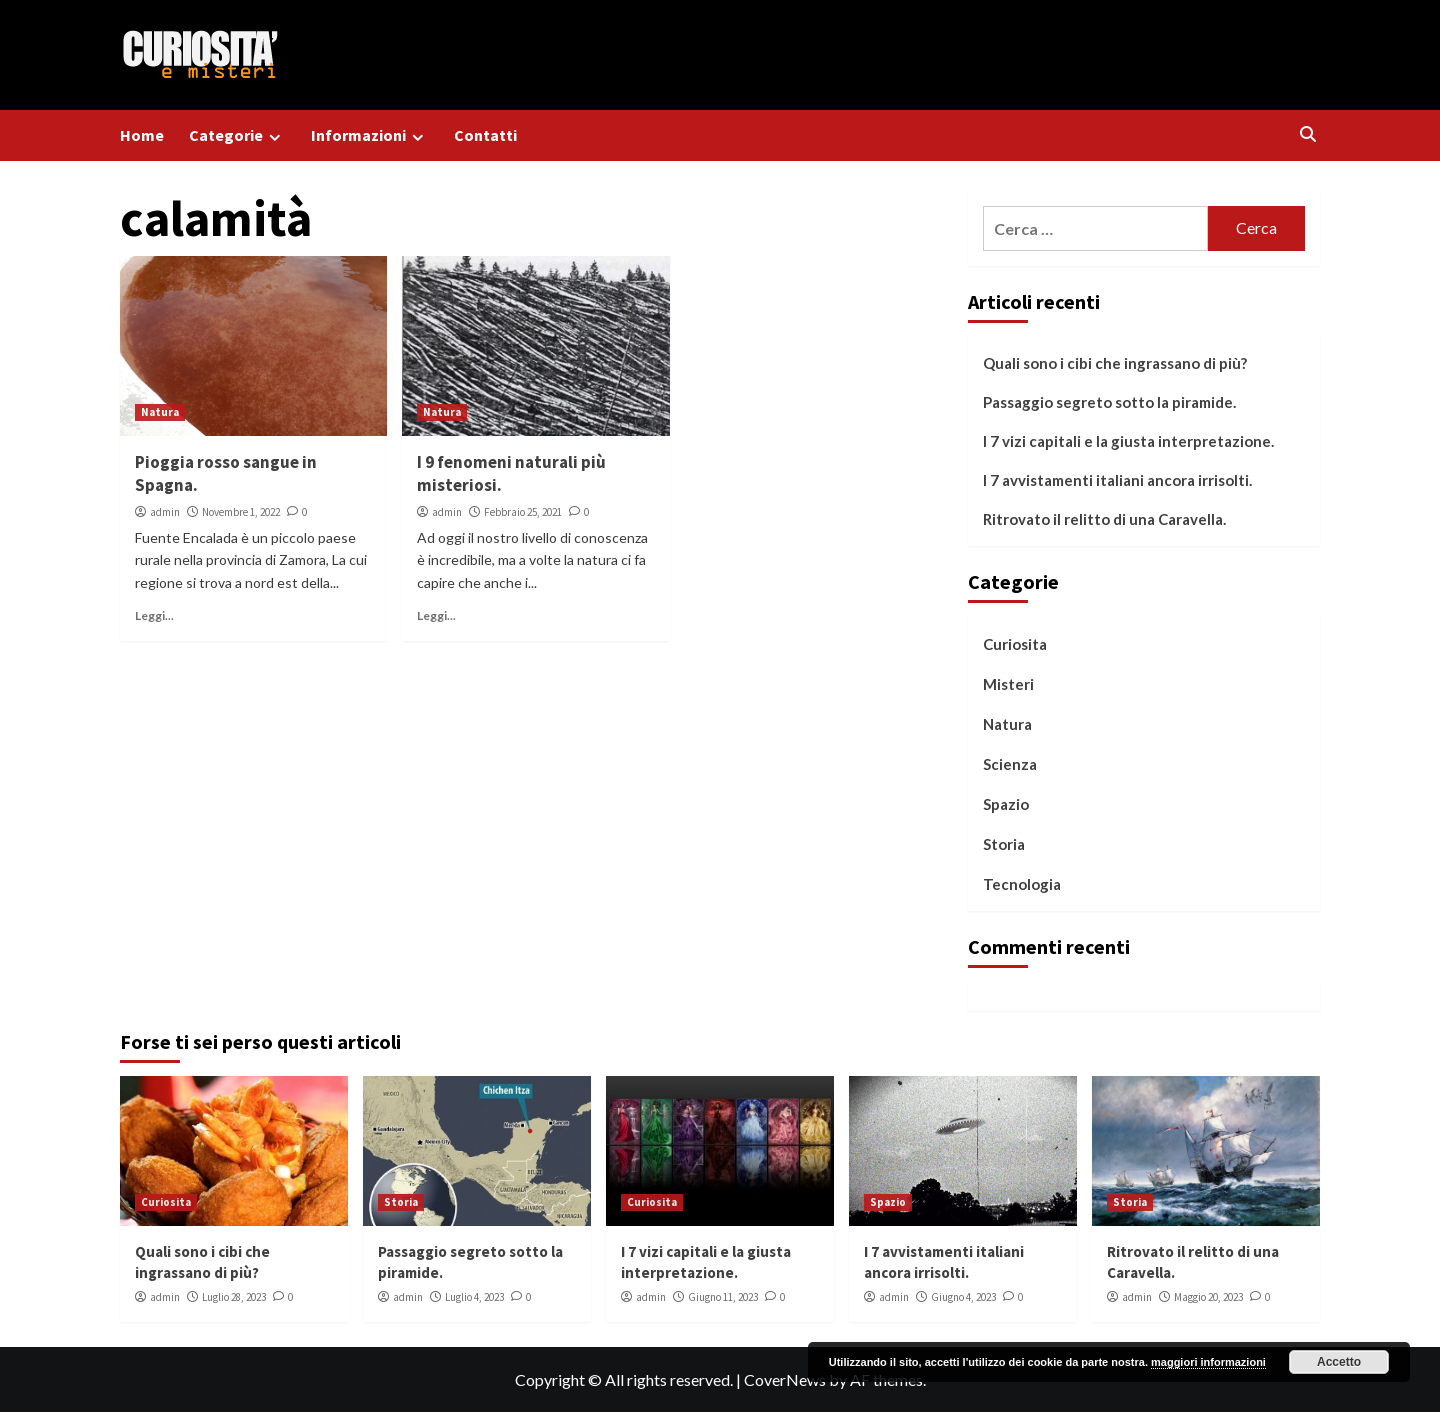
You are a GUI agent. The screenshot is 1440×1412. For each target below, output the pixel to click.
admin (165, 512)
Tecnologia (1022, 884)
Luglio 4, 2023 (474, 1297)
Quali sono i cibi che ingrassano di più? (1115, 363)
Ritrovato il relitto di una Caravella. (1104, 519)
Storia (1004, 844)
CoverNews (785, 1379)
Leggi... (154, 615)
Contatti (485, 135)
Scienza (1010, 764)
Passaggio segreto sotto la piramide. (1109, 402)
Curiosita (1015, 644)
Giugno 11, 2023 (723, 1297)
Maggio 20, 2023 (1208, 1297)
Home (142, 135)
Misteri (1008, 684)
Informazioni (370, 135)
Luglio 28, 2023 (234, 1297)
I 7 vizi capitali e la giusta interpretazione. (1128, 441)
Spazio (1006, 804)
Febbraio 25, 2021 (523, 512)
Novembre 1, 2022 (241, 512)
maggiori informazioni (1208, 1362)
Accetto (1339, 1362)
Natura (160, 412)
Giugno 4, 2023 (963, 1297)
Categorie (237, 135)
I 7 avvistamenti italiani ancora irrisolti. (1117, 480)
